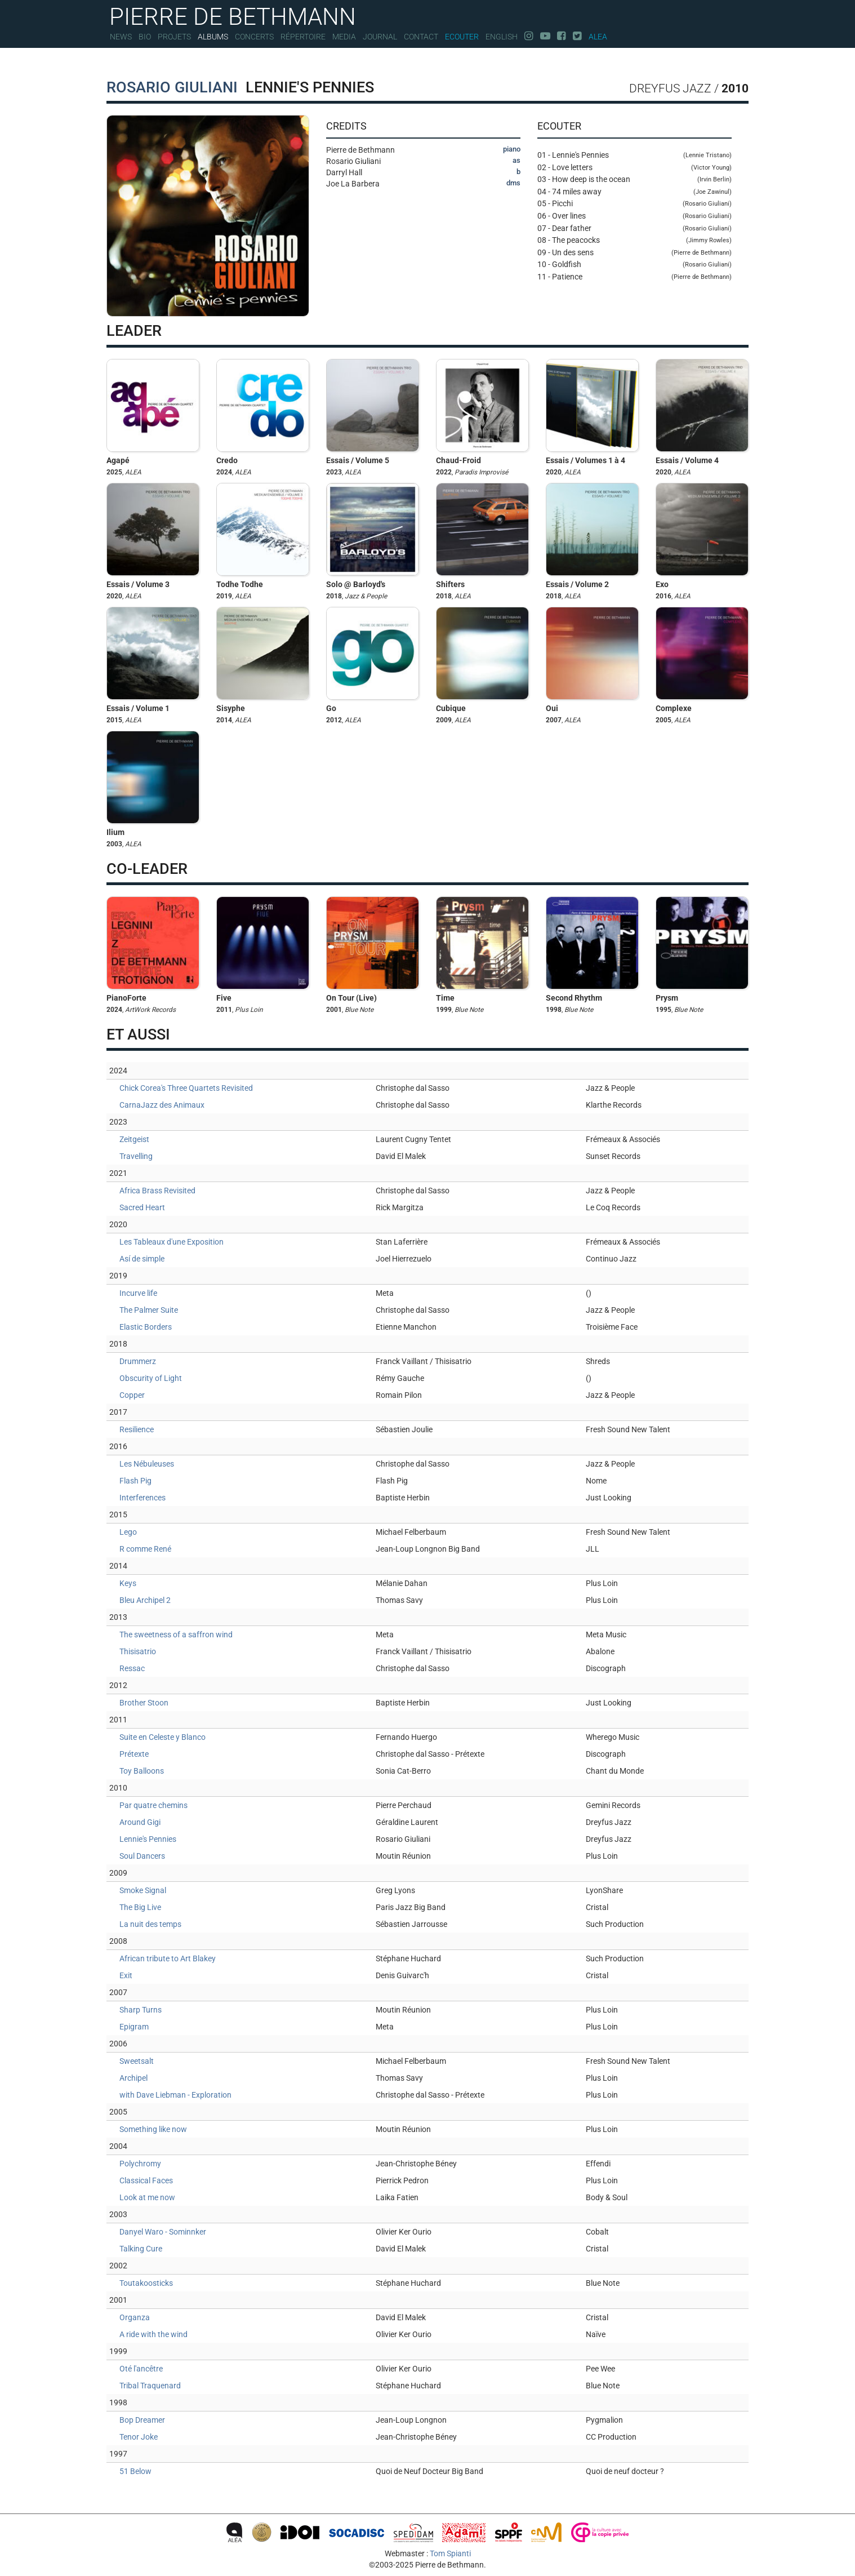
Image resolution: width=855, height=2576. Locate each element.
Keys (127, 1583)
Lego (128, 1531)
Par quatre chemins (153, 1805)
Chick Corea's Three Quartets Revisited (186, 1087)
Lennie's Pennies (147, 1839)
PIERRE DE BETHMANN (232, 15)
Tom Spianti (450, 2553)
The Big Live (140, 1907)
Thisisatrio (137, 1651)
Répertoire (303, 36)
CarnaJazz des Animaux (161, 1104)
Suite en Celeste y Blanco (162, 1737)
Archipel (133, 2077)
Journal (380, 36)
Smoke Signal (142, 1890)
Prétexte (134, 1753)
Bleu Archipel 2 (145, 1600)
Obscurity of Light (150, 1378)
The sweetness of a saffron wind (176, 1634)
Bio (145, 36)
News (121, 36)
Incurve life (138, 1293)
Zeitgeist (134, 1139)
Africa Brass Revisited (157, 1190)
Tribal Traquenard (150, 2385)
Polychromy (140, 2163)
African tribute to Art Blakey (167, 1958)
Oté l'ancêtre (141, 2368)
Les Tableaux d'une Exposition (171, 1241)
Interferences (142, 1497)
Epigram (134, 2026)
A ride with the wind (153, 2334)
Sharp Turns (140, 2009)
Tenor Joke (138, 2436)
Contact (421, 36)
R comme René (145, 1548)
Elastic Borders (145, 1326)
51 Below (135, 2471)
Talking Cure (140, 2248)
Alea (598, 36)
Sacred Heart (142, 1207)
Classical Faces (146, 2180)
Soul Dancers (142, 1855)
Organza (134, 2317)
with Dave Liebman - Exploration (175, 2094)
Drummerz (137, 1361)
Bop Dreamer (142, 2419)
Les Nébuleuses (146, 1463)
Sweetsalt (136, 2061)
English (502, 36)
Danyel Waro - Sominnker (162, 2231)
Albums (213, 36)
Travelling (136, 1156)
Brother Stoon (143, 1702)
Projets (174, 36)
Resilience (136, 1429)
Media (344, 36)
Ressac (132, 1668)
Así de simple (141, 1258)
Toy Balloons (141, 1770)
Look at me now (147, 2197)
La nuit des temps (150, 1924)
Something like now (153, 2129)
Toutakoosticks (146, 2283)
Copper (132, 1395)
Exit (125, 1975)
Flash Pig (135, 1480)
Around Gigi (140, 1822)
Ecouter (462, 36)
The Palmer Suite (148, 1309)
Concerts (254, 36)
